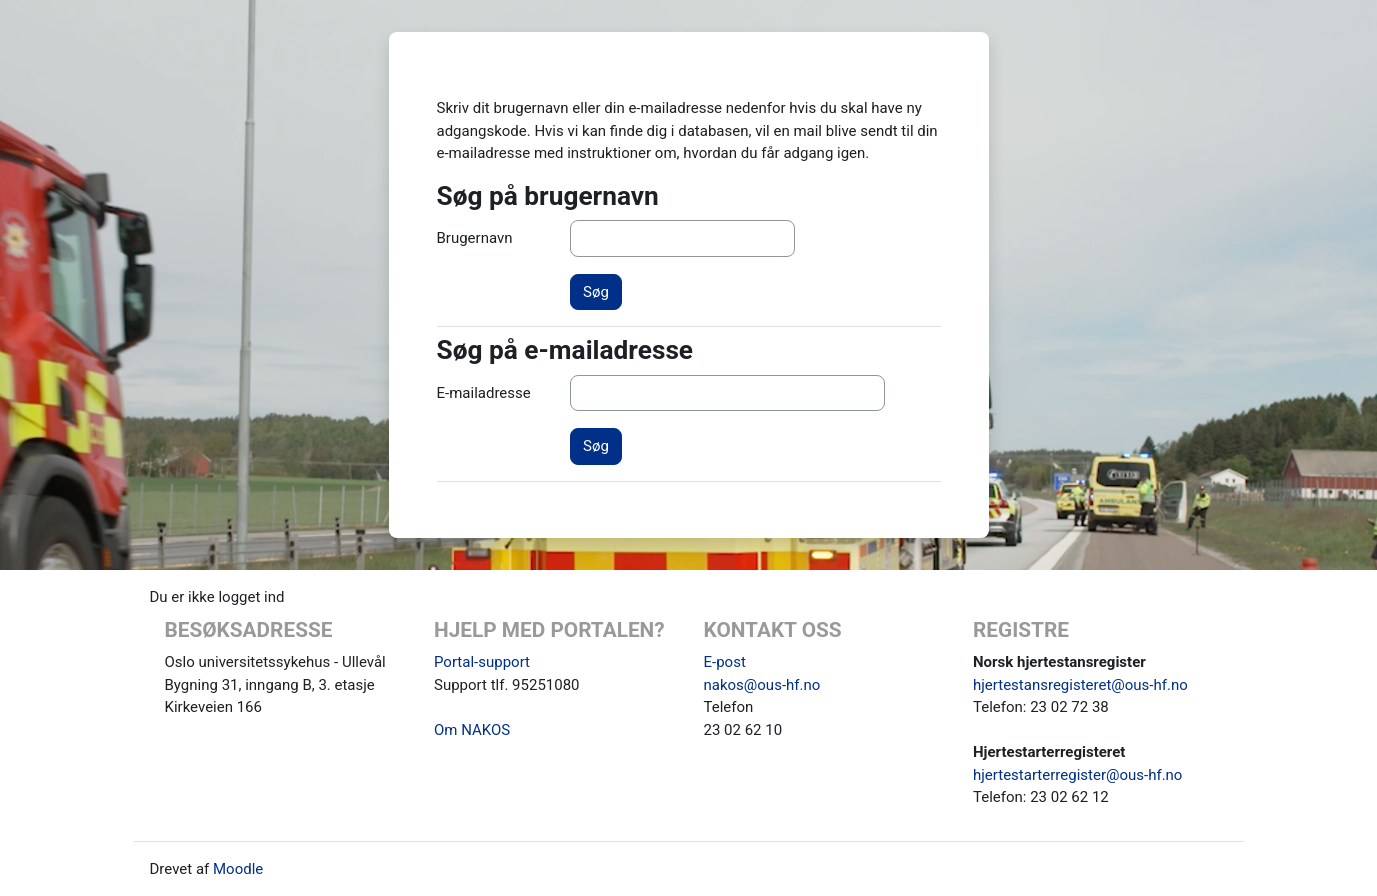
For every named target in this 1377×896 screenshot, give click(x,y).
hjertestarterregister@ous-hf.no (1077, 775)
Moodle (238, 869)
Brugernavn (475, 238)
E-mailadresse (484, 393)
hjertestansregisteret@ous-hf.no (1080, 685)
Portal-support (482, 662)
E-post (725, 662)
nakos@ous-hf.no (762, 685)
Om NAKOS (472, 730)
